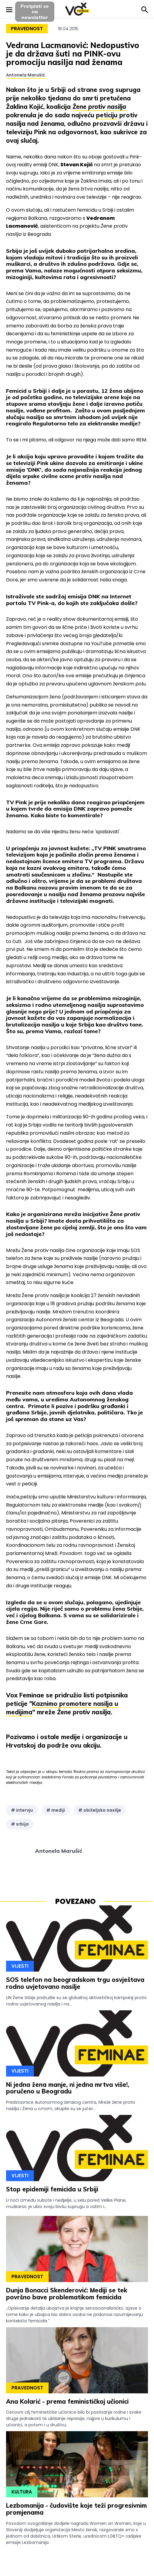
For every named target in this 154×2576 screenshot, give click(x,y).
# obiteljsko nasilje (99, 1810)
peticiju (106, 115)
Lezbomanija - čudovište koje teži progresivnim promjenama (76, 2509)
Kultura (21, 2492)
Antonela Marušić (25, 75)
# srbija (20, 1824)
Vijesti (19, 1966)
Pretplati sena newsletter (35, 11)
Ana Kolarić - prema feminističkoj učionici (67, 2401)
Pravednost (27, 28)
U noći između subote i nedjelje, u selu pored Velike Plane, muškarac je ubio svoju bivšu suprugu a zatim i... (66, 2203)
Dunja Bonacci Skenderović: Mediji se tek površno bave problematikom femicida (66, 2293)
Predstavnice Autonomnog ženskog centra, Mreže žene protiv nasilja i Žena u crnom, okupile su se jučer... (70, 2105)
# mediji (55, 1810)
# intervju (22, 1810)
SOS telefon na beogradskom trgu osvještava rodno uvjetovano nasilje (75, 1983)
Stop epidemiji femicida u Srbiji (52, 2189)
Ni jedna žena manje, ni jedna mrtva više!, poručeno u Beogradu (67, 2088)
